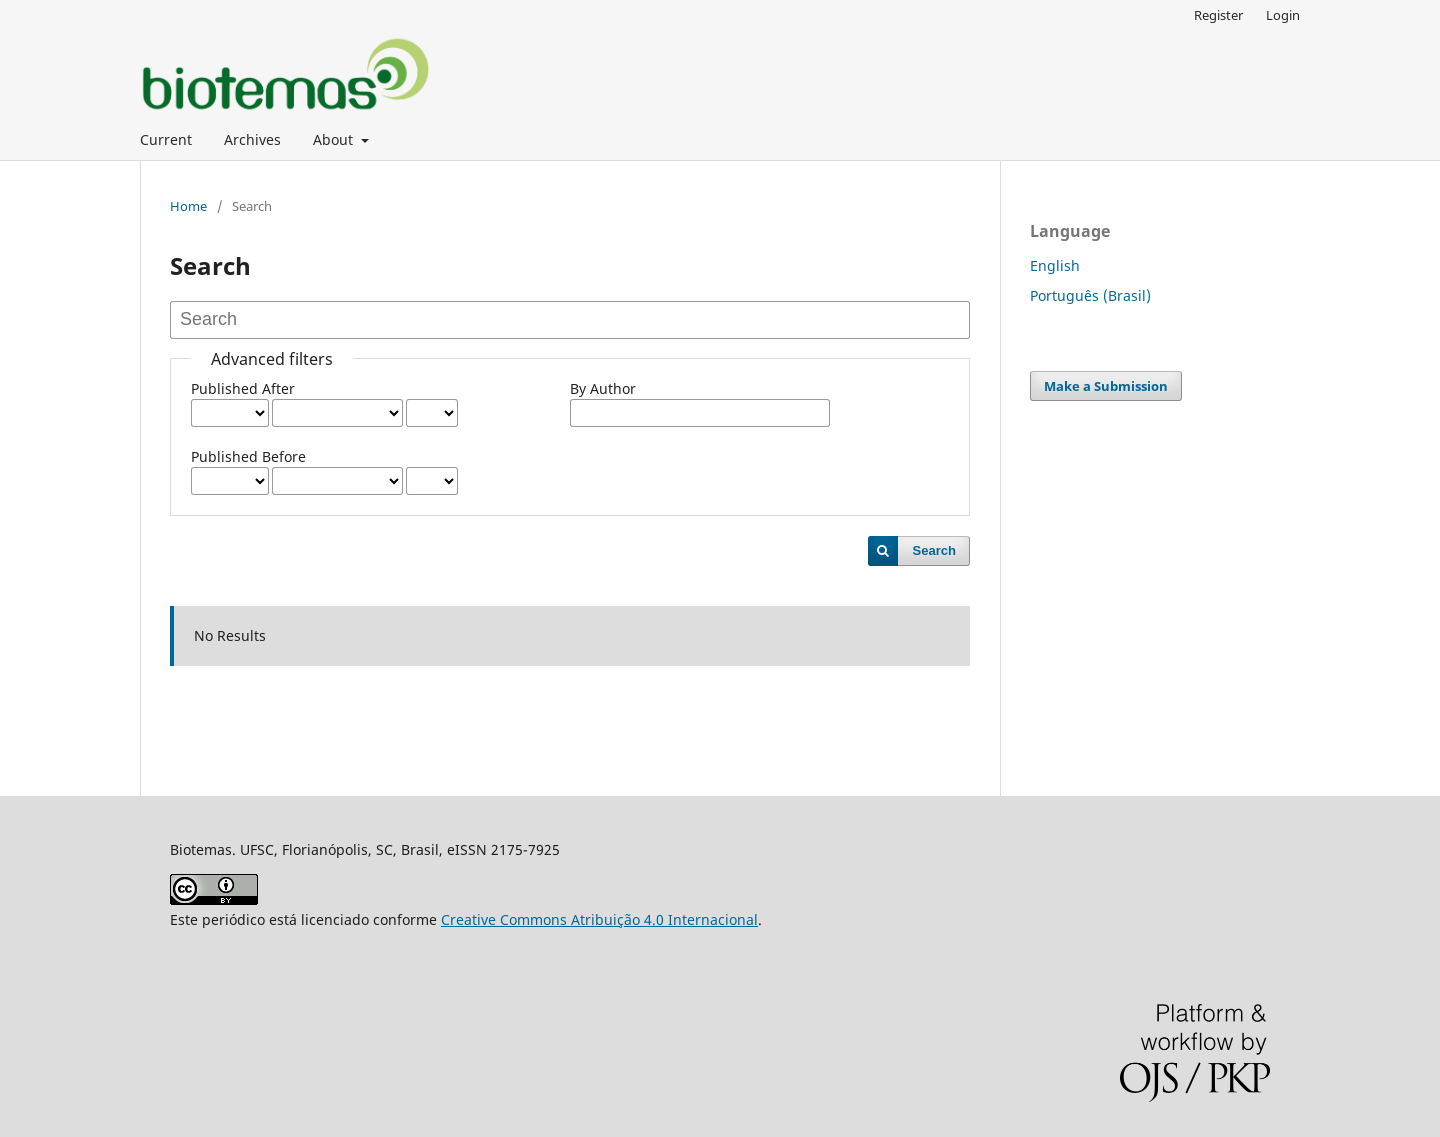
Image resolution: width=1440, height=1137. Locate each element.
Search (934, 550)
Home (188, 206)
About (335, 139)
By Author (603, 388)
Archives (252, 139)
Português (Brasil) (1090, 295)
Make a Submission (1106, 386)
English (1055, 265)
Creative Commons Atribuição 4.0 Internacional (599, 919)
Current (166, 139)
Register (1218, 15)
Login (1283, 15)
